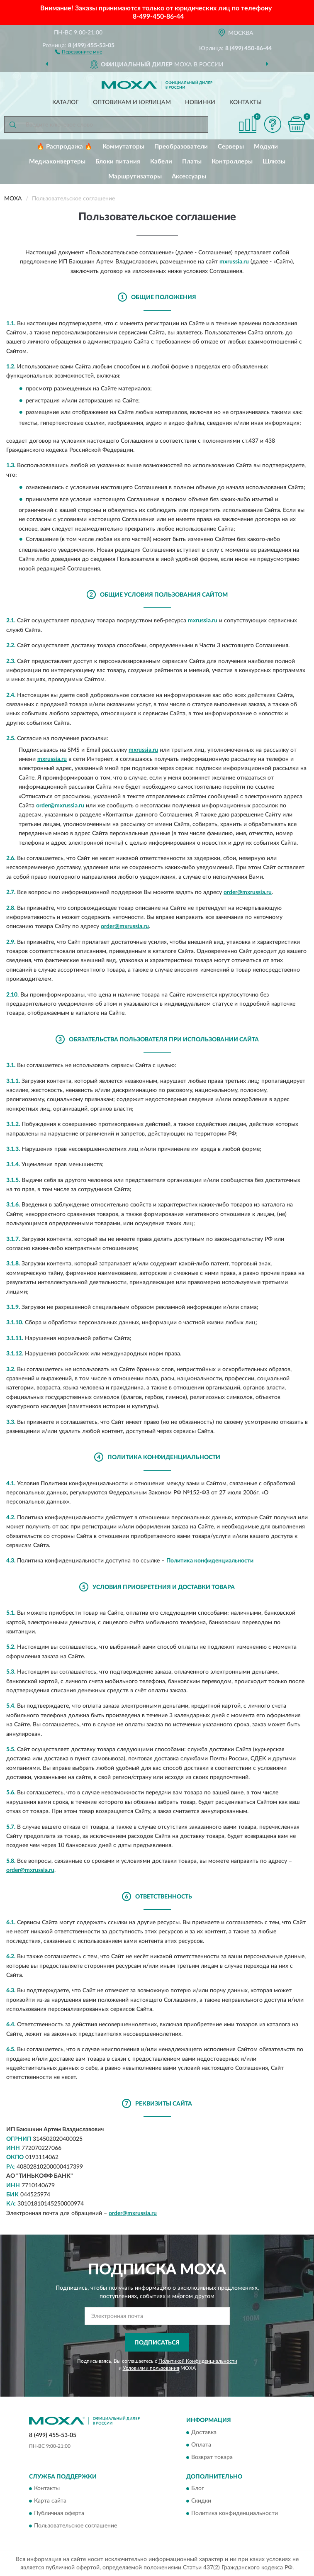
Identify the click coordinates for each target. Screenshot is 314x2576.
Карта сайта (50, 2501)
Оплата (201, 2445)
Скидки (201, 2501)
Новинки (200, 102)
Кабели (161, 161)
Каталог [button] (65, 102)
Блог (197, 2489)
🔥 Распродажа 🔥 (64, 147)
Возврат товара (212, 2457)
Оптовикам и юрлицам (132, 102)
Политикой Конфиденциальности (197, 2361)
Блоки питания (117, 161)
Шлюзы (274, 161)
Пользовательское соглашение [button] (75, 2526)
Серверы (231, 147)
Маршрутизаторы (135, 176)
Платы (192, 161)
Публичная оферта (59, 2514)
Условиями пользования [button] (151, 2368)
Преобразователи (181, 147)
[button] (78, 51)
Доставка (204, 2432)
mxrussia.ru (234, 262)
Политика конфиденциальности (209, 1561)
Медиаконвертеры (57, 161)
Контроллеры (232, 161)
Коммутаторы (123, 147)
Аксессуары (189, 176)
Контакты (245, 102)
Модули (266, 147)
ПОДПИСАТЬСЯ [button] (157, 2343)
